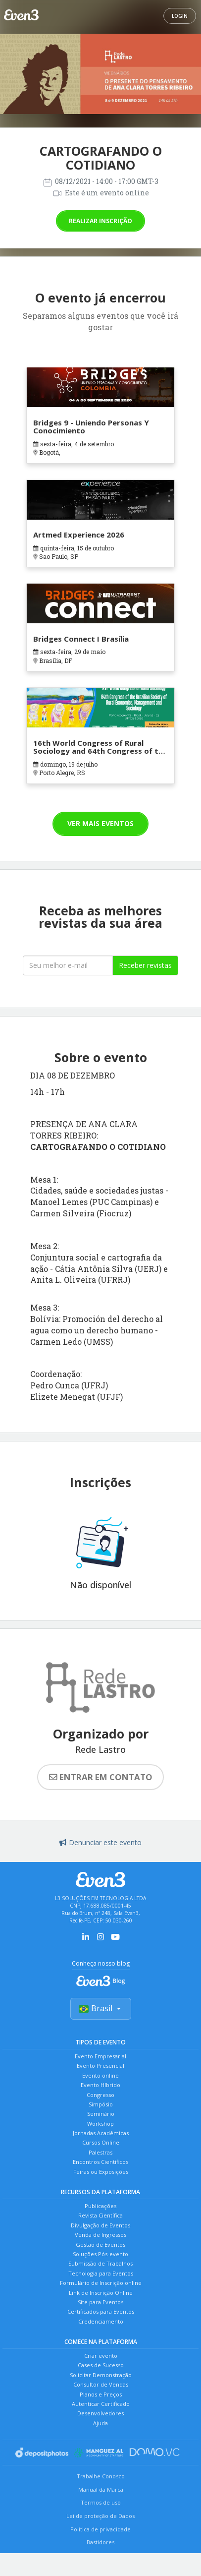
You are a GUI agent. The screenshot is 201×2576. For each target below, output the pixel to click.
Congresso (100, 2094)
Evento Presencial (100, 2065)
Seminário (100, 2113)
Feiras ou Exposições (100, 2171)
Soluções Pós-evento (100, 2254)
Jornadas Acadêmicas (101, 2133)
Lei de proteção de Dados (100, 2515)
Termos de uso (101, 2502)
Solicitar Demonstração (101, 2375)
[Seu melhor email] (68, 965)
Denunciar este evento (100, 1842)
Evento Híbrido (100, 2085)
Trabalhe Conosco (101, 2476)
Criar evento (100, 2355)
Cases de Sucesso (101, 2365)
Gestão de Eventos (100, 2244)
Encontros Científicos (100, 2161)
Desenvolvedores (100, 2413)
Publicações (100, 2206)
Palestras (100, 2152)
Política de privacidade (100, 2529)
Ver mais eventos (100, 823)
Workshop (100, 2123)
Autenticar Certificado (101, 2403)
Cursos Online (100, 2142)
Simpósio (101, 2104)
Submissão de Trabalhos (100, 2263)
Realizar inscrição (100, 221)
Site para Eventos (100, 2302)
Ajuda (100, 2423)
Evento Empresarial (100, 2056)
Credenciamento (100, 2321)
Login (180, 15)
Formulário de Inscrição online (101, 2282)
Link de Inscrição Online (101, 2292)
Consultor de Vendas (100, 2384)
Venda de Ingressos (100, 2234)
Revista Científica (100, 2215)
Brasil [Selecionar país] (101, 2008)
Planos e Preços (101, 2394)
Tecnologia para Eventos (100, 2273)
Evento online (100, 2075)
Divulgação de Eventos (100, 2225)
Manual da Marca (100, 2489)
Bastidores (100, 2542)
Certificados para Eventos (100, 2311)
